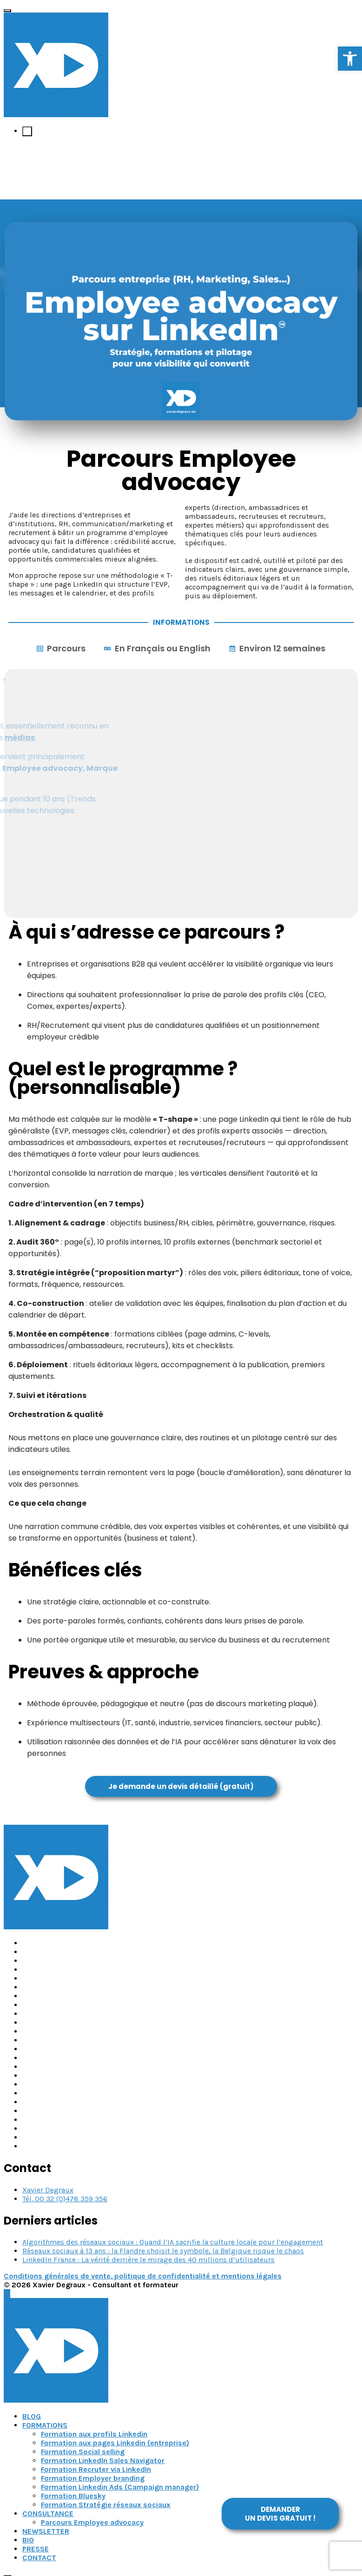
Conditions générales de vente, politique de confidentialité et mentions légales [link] (143, 2275)
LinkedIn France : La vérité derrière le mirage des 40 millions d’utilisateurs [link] (148, 2259)
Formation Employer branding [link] (93, 2478)
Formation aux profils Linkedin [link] (94, 2434)
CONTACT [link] (39, 2557)
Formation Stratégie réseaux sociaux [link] (106, 2504)
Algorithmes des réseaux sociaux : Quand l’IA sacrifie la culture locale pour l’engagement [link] (172, 2242)
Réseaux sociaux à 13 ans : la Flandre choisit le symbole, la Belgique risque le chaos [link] (163, 2250)
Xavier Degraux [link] (47, 2189)
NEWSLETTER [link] (45, 2531)
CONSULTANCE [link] (47, 2513)
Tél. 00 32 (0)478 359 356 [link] (64, 2198)
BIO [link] (28, 2540)
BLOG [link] (31, 2416)
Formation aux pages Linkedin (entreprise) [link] (115, 2442)
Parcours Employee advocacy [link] (92, 2522)
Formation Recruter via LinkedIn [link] (96, 2469)
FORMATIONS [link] (44, 2425)
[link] (350, 58)
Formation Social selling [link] (83, 2451)
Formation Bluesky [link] (73, 2495)
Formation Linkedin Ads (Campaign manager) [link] (120, 2487)
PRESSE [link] (35, 2548)
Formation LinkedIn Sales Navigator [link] (103, 2460)
